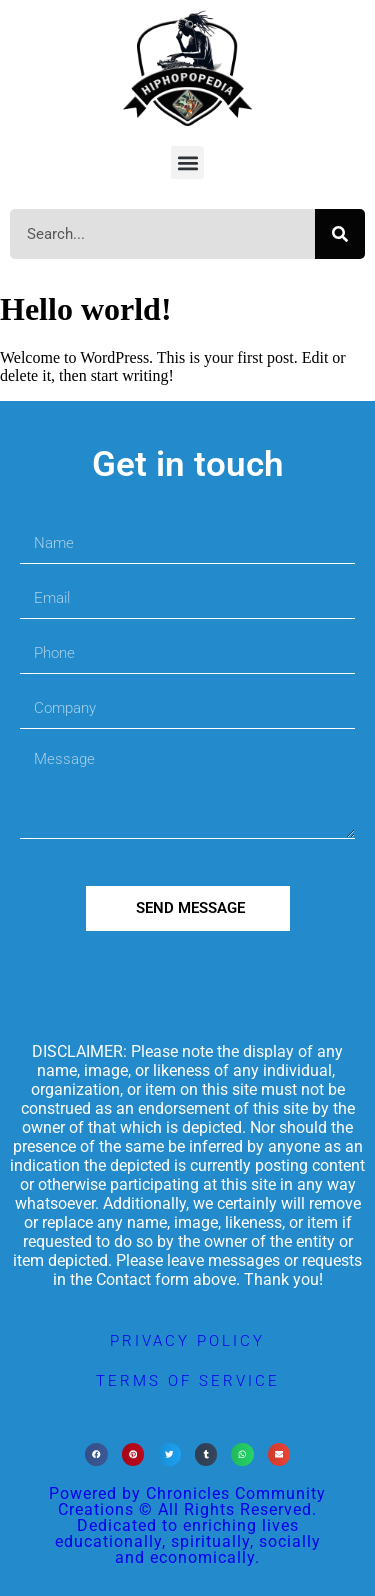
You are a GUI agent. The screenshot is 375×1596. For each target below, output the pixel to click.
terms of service (188, 1381)
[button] (187, 162)
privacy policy (187, 1341)
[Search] (340, 234)
